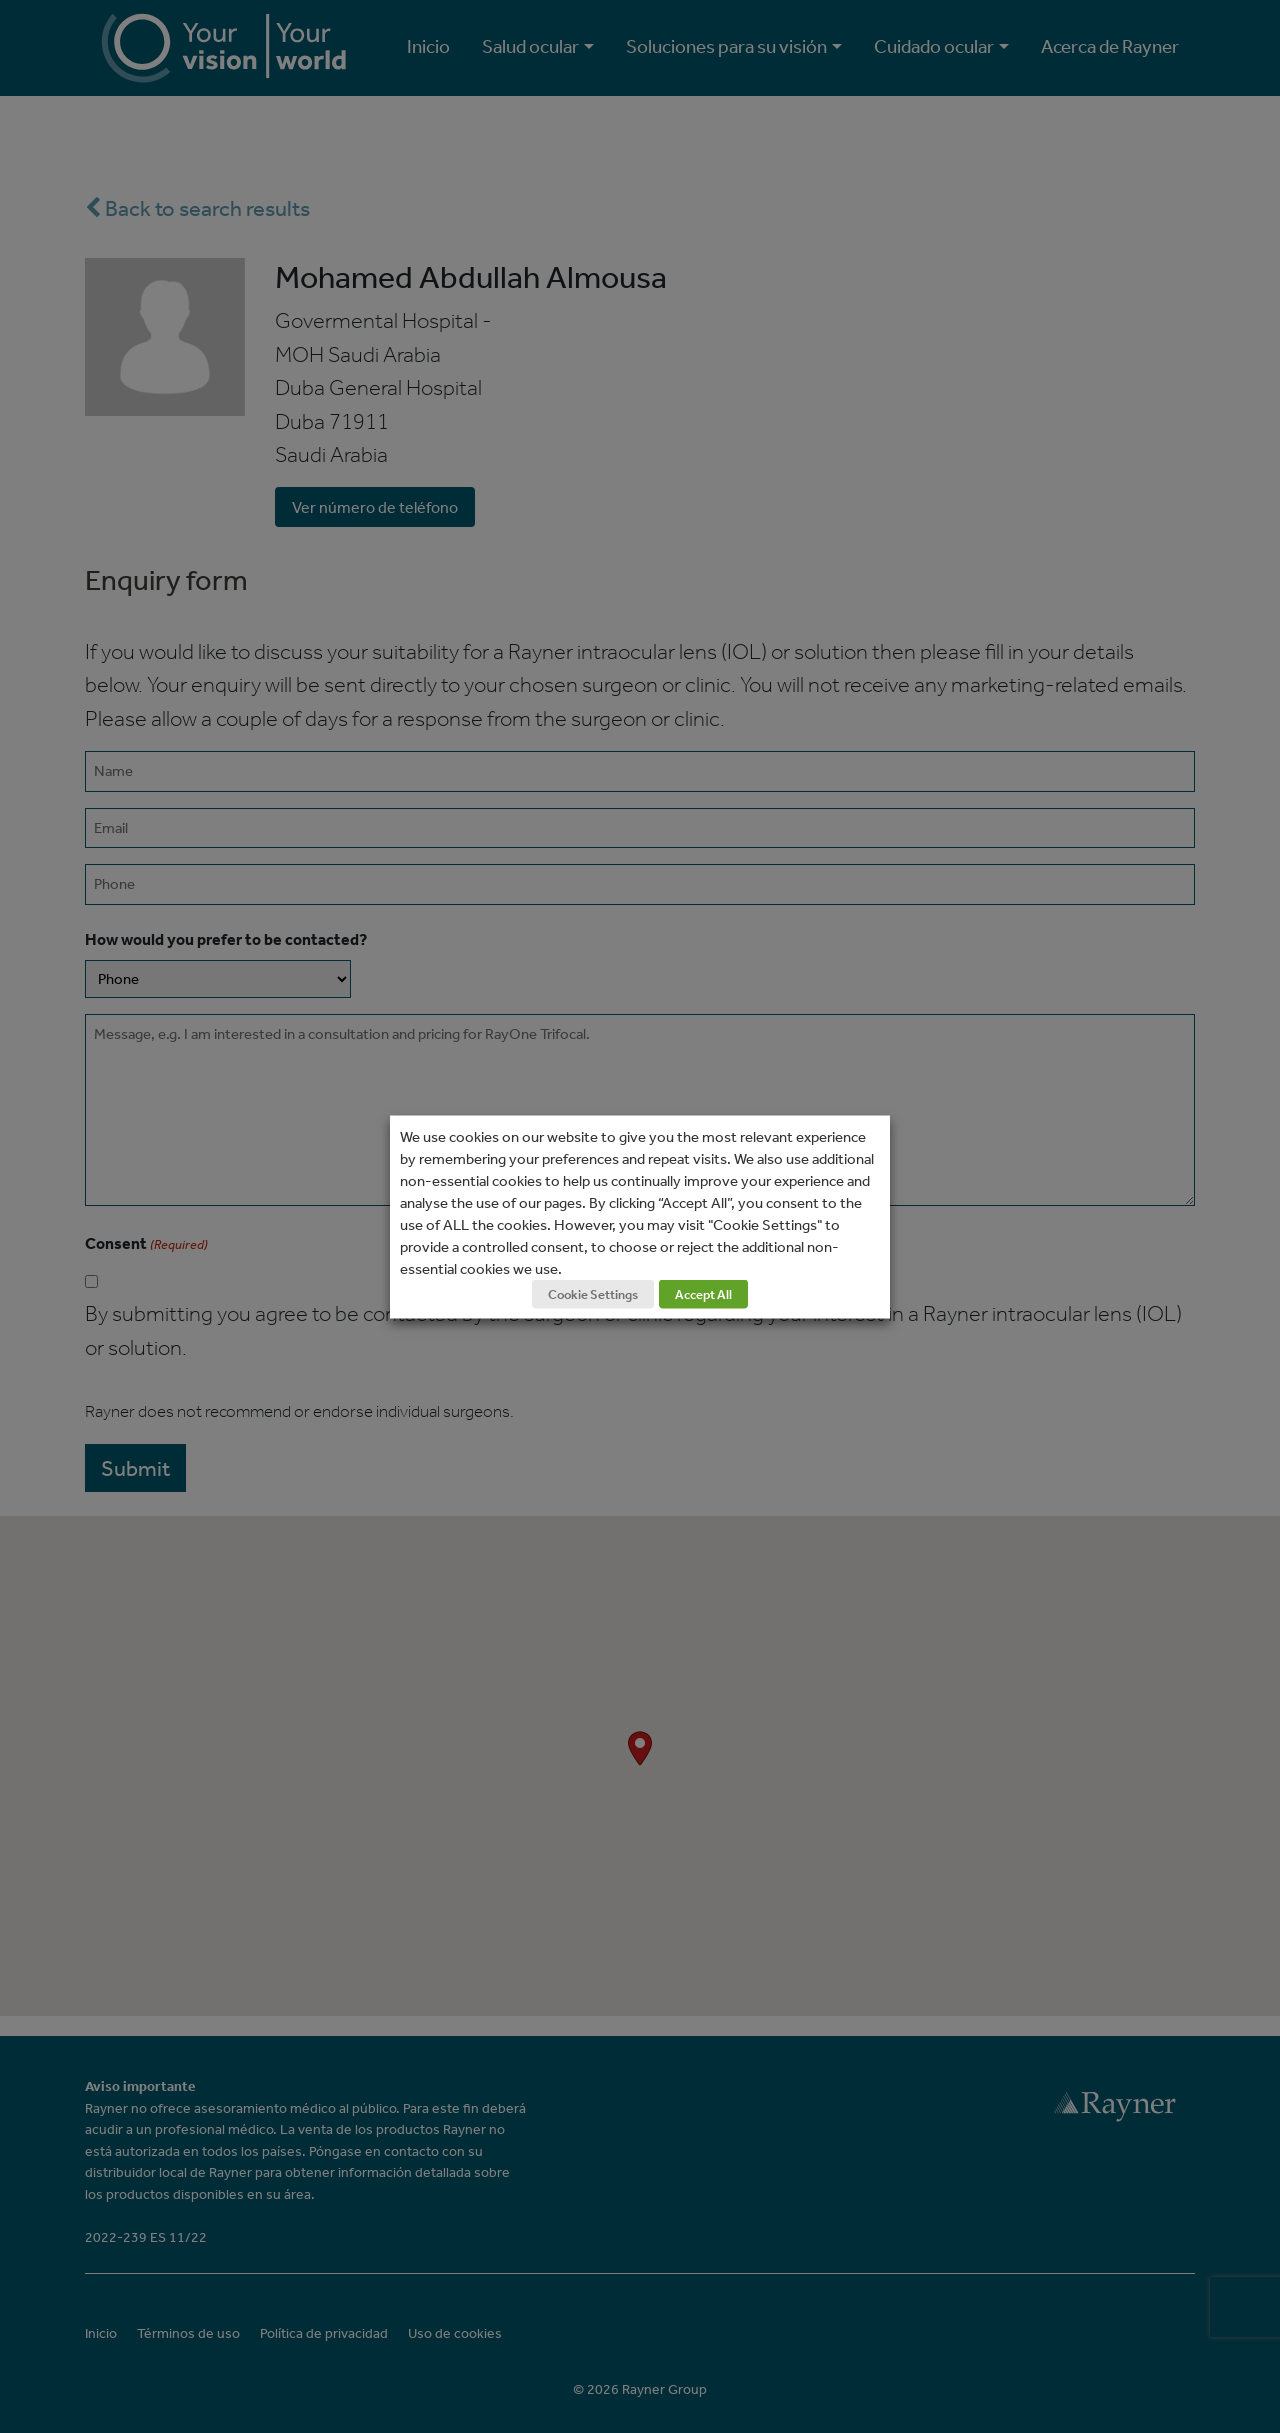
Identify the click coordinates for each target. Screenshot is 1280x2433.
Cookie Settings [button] (593, 1293)
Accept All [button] (703, 1293)
